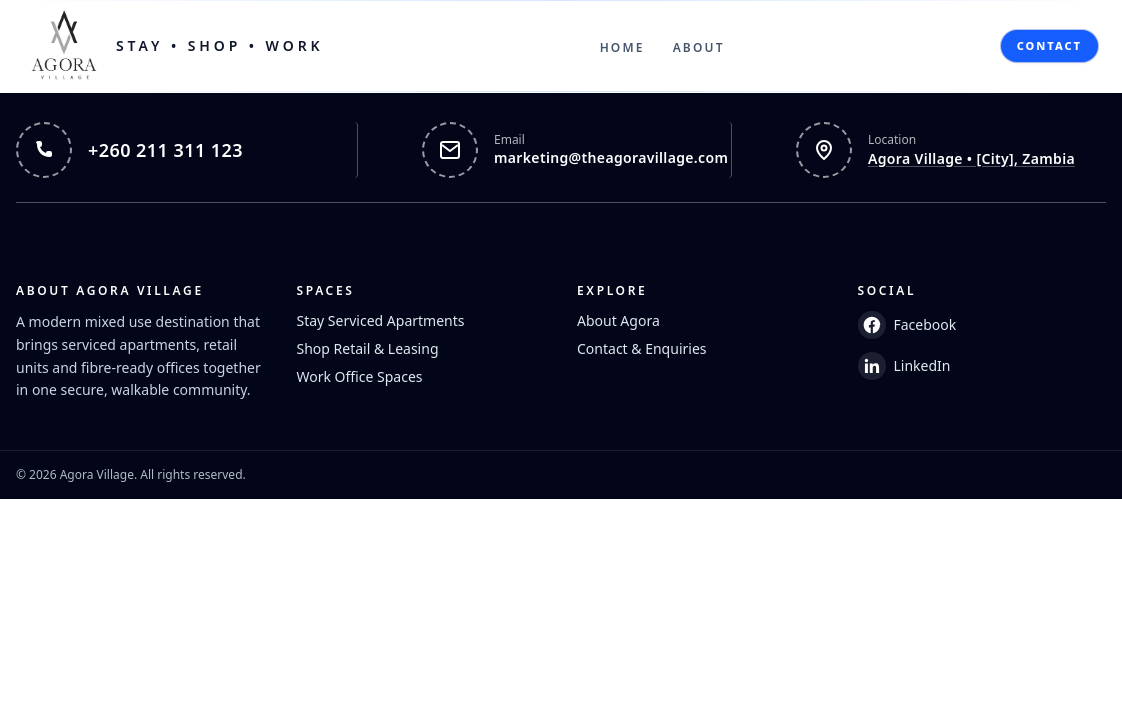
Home (622, 47)
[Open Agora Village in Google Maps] (935, 150)
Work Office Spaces (360, 376)
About (699, 47)
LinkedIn (904, 366)
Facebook (907, 325)
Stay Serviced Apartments (381, 320)
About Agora (618, 320)
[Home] (174, 46)
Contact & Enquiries (642, 348)
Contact (1049, 45)
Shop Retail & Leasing (368, 348)
